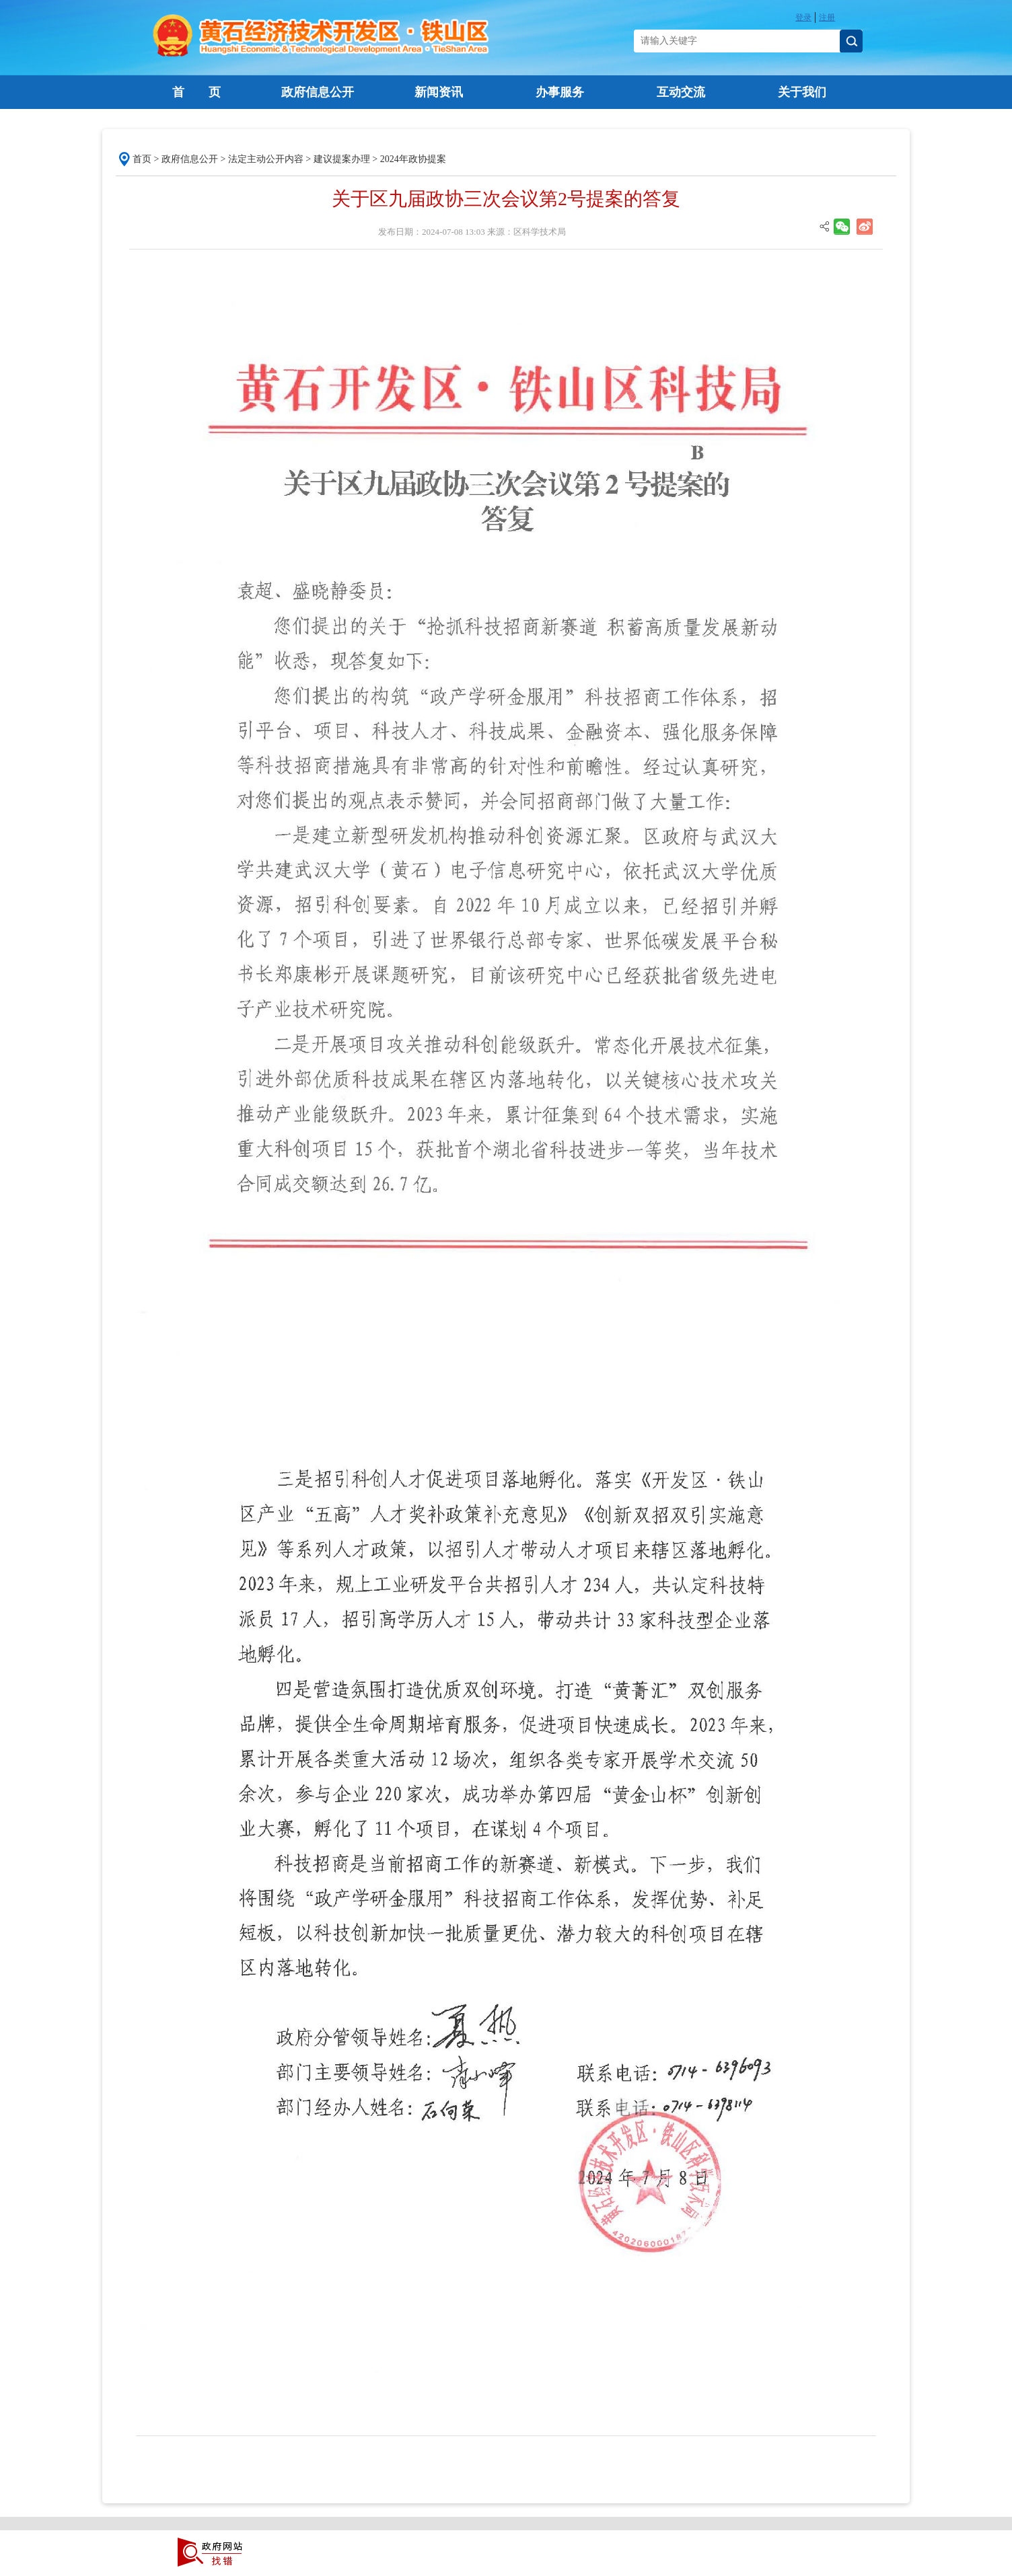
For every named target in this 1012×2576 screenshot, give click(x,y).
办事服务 (560, 92)
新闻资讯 (438, 92)
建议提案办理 (342, 159)
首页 (142, 159)
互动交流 (681, 92)
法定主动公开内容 (265, 159)
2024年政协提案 (413, 159)
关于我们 (802, 92)
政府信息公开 (317, 92)
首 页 (196, 92)
